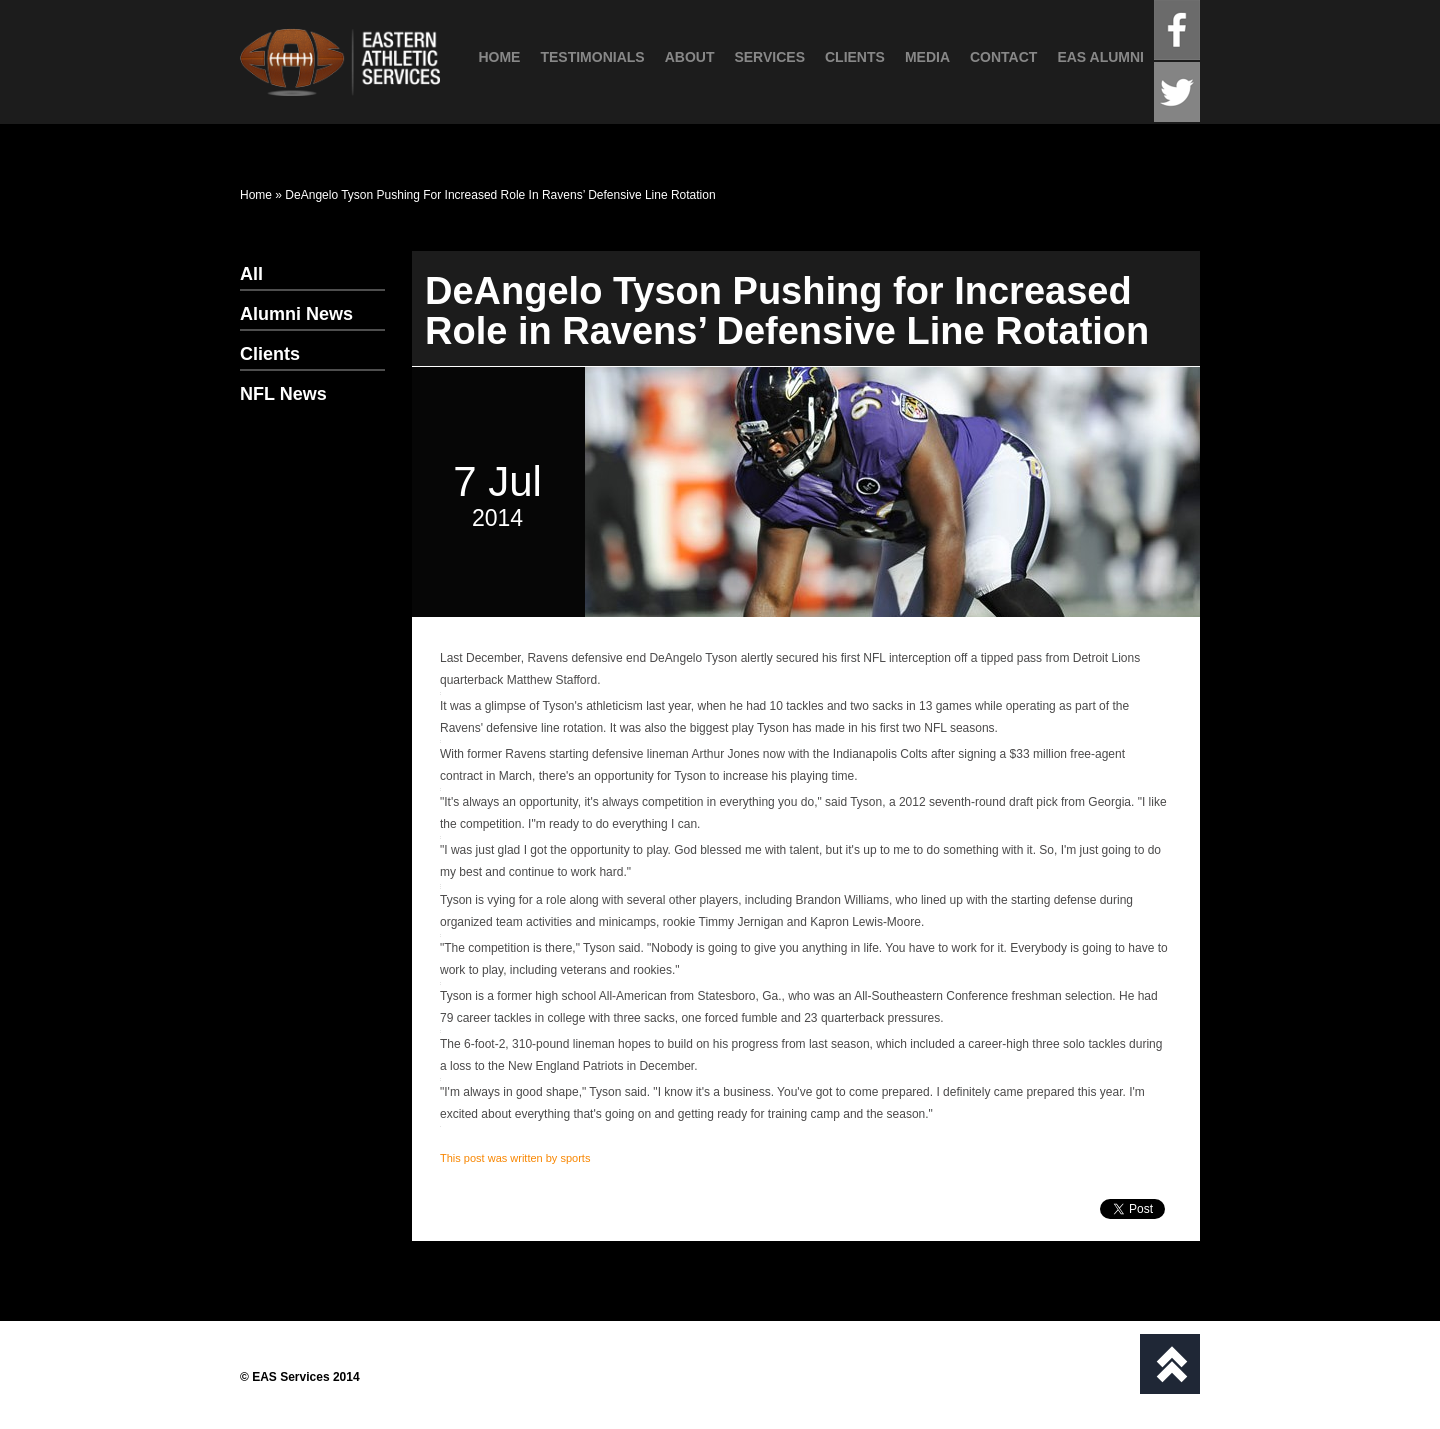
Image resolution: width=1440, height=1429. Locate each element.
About (690, 57)
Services (769, 57)
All (251, 274)
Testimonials (592, 57)
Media (927, 57)
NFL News (283, 394)
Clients (855, 57)
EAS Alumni (1100, 57)
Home (499, 57)
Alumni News (296, 314)
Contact (1003, 57)
